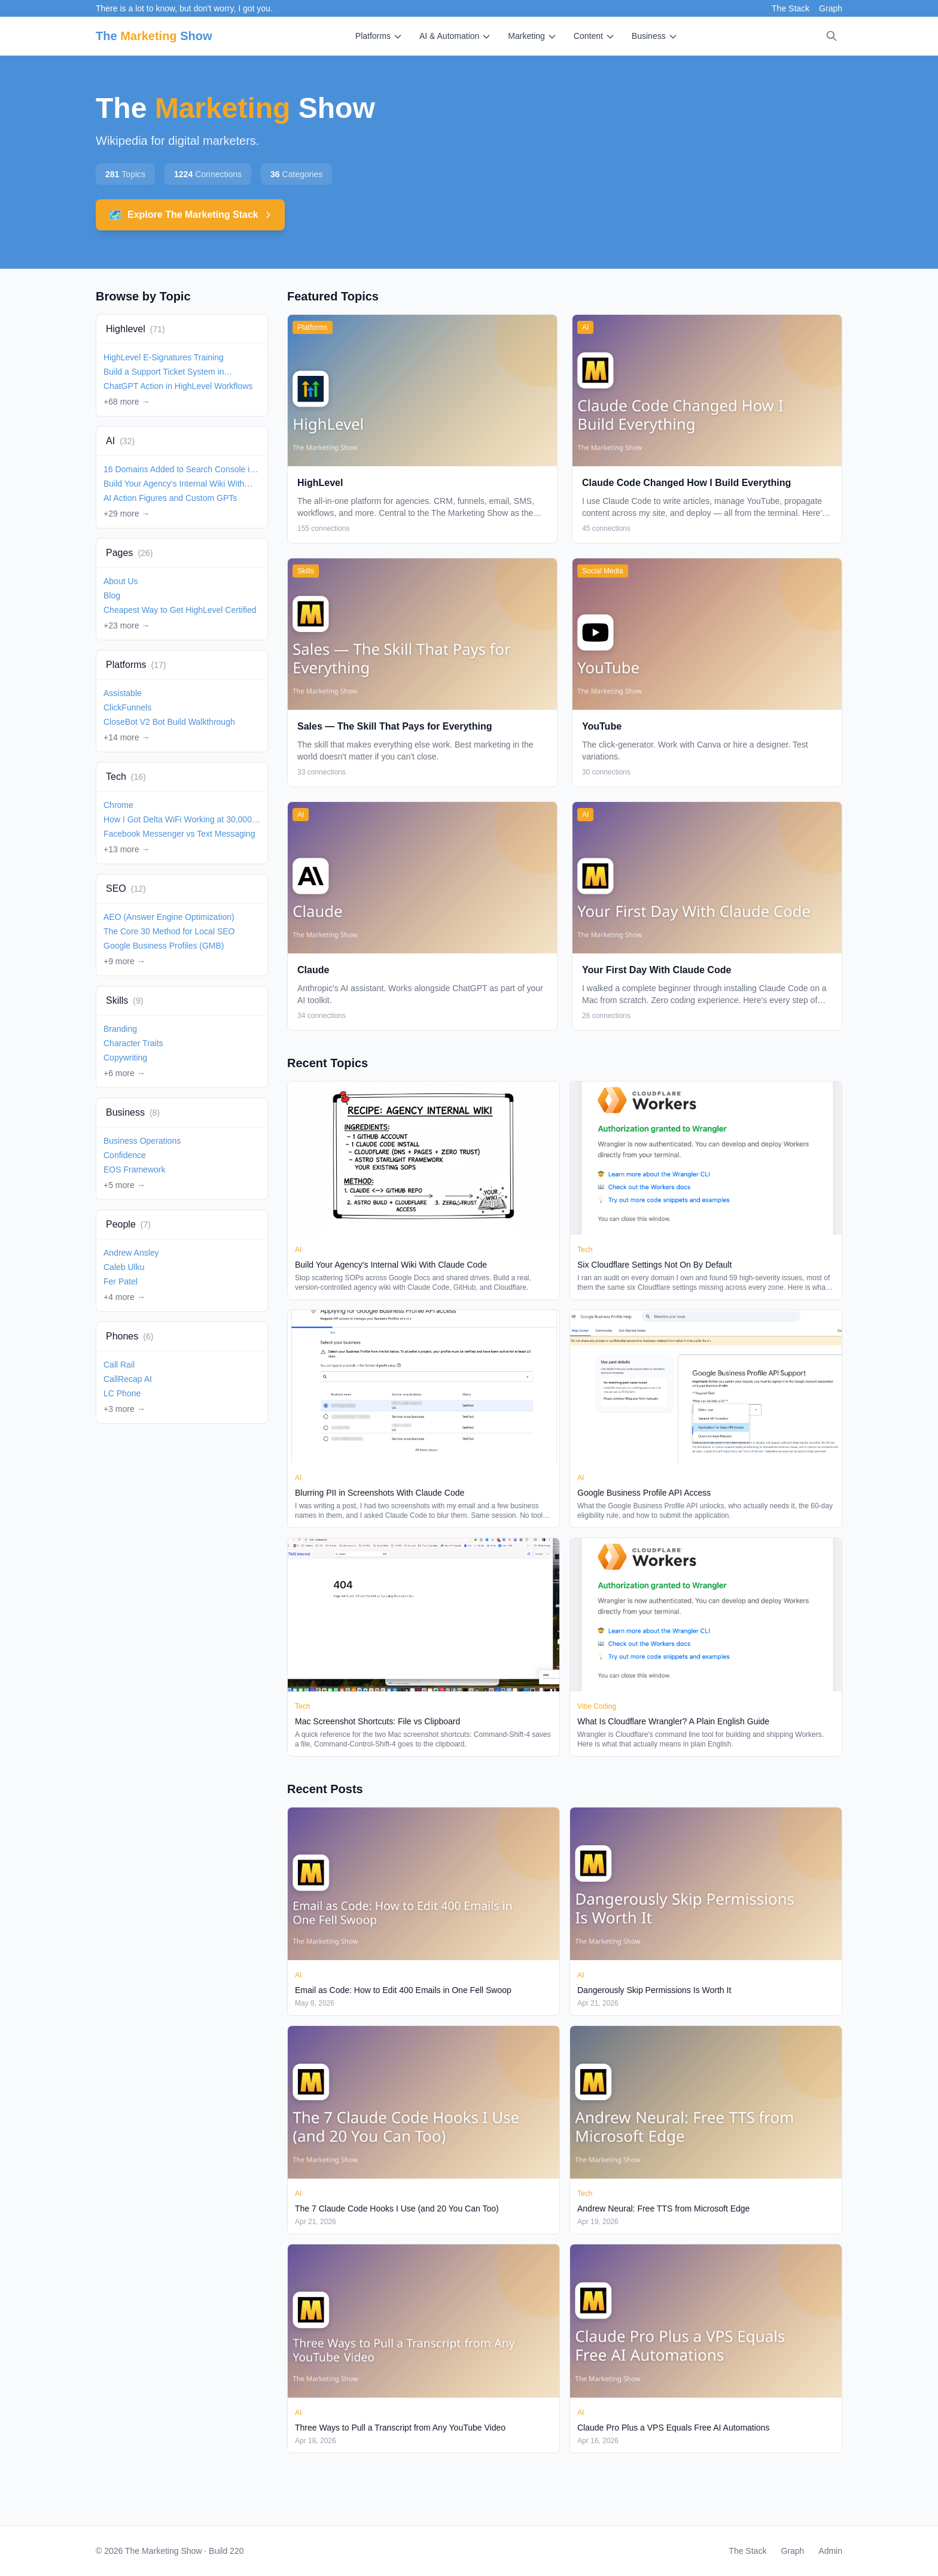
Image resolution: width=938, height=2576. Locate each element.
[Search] (831, 36)
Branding (120, 1029)
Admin (830, 2551)
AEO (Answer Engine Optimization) (168, 917)
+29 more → (126, 513)
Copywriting (125, 1057)
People (128, 1224)
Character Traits (133, 1043)
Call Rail (119, 1364)
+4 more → (124, 1297)
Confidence (124, 1155)
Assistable (122, 693)
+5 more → (124, 1185)
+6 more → (124, 1073)
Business (655, 36)
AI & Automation (455, 36)
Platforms (379, 36)
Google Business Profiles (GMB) (163, 945)
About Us (120, 581)
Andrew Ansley (131, 1252)
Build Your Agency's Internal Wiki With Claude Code (173, 484)
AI (120, 441)
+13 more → (126, 849)
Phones (129, 1336)
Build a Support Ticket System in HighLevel (163, 372)
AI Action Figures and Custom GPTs (170, 498)
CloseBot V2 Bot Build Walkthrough (169, 722)
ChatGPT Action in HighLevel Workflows (177, 386)
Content (594, 36)
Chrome (118, 805)
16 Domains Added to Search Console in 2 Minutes (178, 469)
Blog (111, 595)
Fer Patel (120, 1281)
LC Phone (122, 1393)
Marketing (532, 36)
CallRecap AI (127, 1379)
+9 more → (124, 961)
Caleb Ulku (123, 1267)
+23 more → (126, 625)
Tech (126, 776)
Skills (124, 1000)
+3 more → (124, 1409)
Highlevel (135, 329)
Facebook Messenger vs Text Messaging (179, 834)
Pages (129, 553)
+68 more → (126, 401)
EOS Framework (134, 1169)
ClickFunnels (127, 707)
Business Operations (142, 1141)
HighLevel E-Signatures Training (163, 357)
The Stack (790, 8)
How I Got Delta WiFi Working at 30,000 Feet (177, 820)
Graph (830, 8)
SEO (126, 888)
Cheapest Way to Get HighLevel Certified (180, 610)
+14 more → (126, 737)
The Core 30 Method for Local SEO (168, 931)
